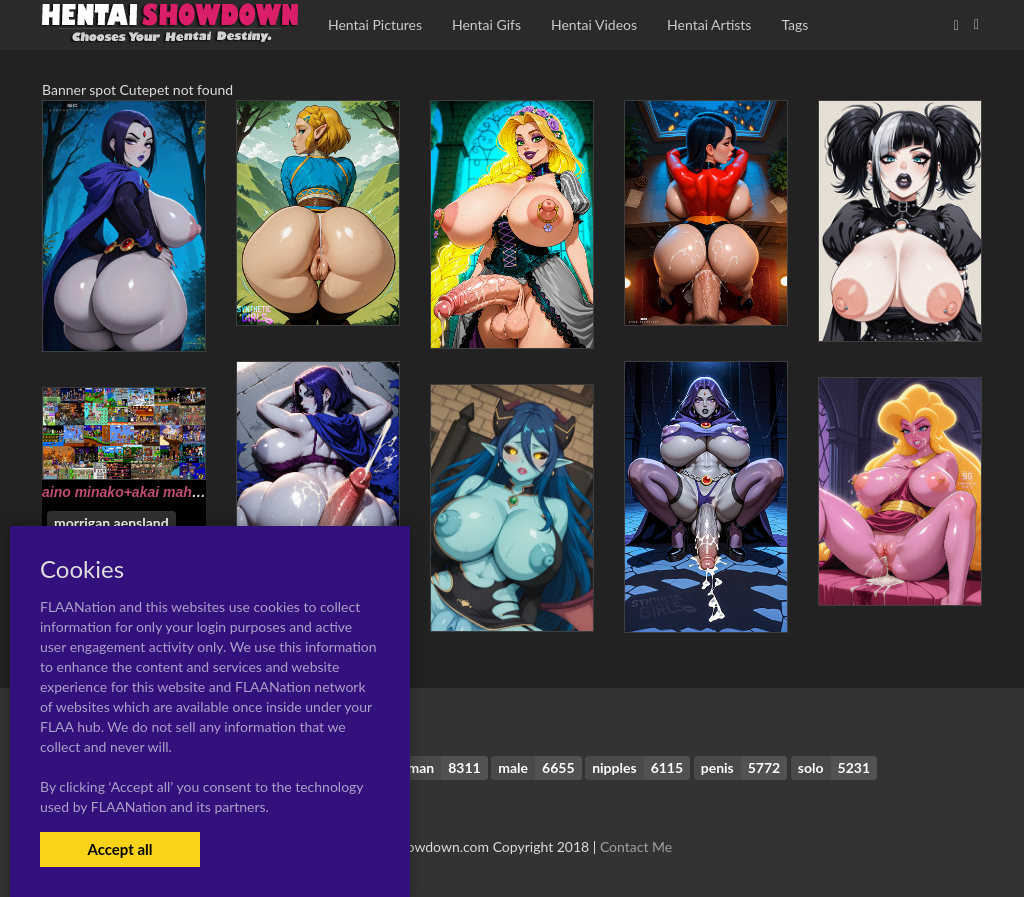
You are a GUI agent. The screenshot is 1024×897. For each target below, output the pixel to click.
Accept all (119, 849)
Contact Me (636, 846)
